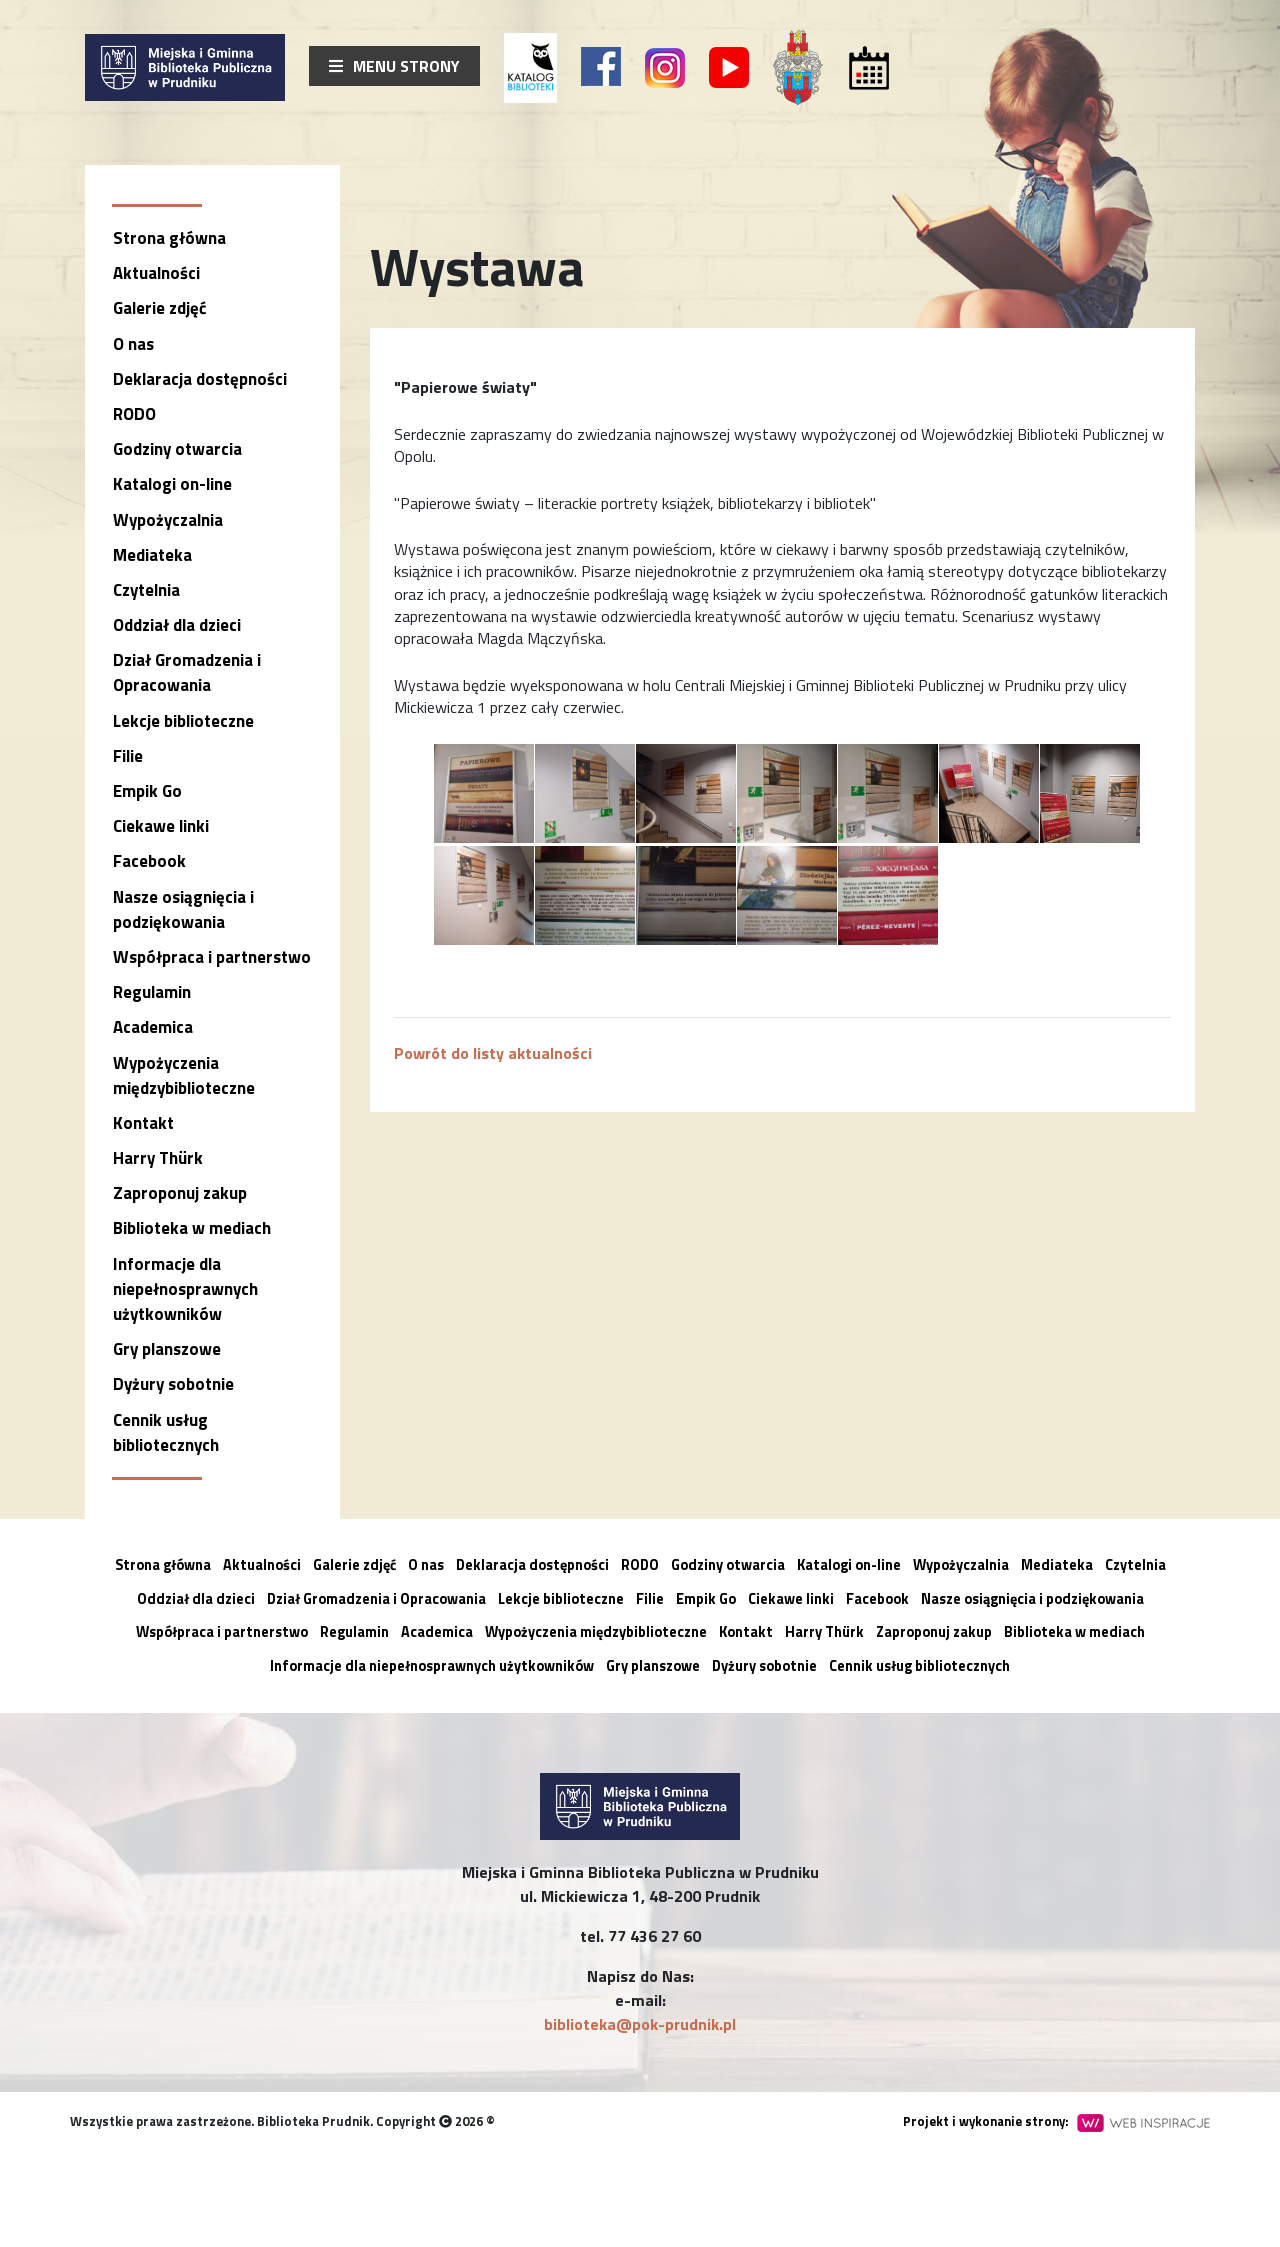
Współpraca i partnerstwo (212, 957)
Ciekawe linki (161, 826)
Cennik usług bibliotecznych (166, 1432)
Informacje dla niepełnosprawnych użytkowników (185, 1289)
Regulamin (152, 992)
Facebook (149, 861)
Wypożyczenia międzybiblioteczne (184, 1075)
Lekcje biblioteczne (183, 721)
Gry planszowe (167, 1349)
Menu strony (394, 66)
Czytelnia (146, 590)
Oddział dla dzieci (177, 625)
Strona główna (169, 238)
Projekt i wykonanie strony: (1056, 2121)
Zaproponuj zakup (180, 1193)
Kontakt (143, 1123)
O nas (133, 344)
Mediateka (152, 555)
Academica (153, 1027)
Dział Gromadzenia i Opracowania (187, 672)
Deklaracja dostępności (200, 379)
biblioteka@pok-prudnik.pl (640, 2024)
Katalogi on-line (172, 484)
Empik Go (147, 791)
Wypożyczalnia (168, 520)
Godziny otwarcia (177, 449)
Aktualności (156, 273)
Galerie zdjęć (159, 308)
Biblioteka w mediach (192, 1228)
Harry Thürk (158, 1158)
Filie (128, 756)
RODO (134, 414)
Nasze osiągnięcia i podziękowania (183, 909)
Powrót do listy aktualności (493, 1053)
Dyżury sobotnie (173, 1384)
